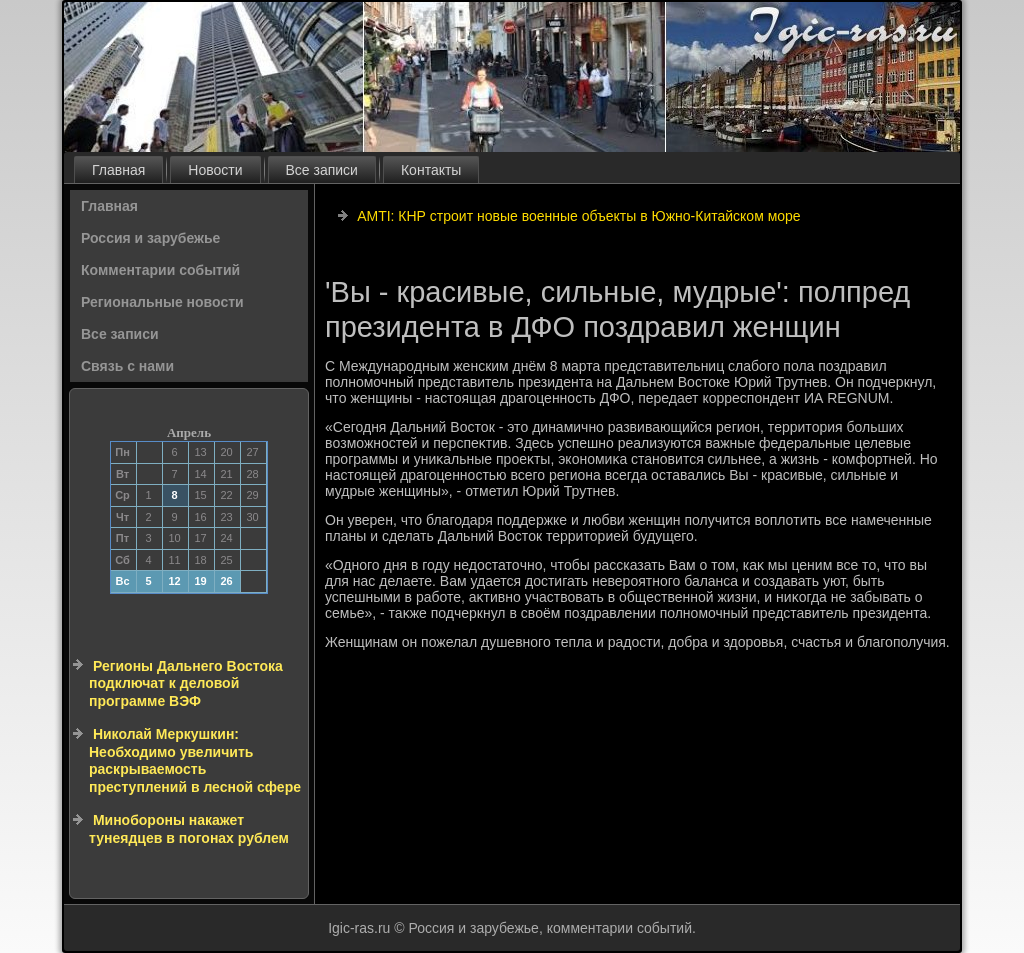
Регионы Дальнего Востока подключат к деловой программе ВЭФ (186, 683)
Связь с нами (127, 366)
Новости (215, 170)
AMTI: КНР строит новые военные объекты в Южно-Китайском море (579, 216)
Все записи (322, 170)
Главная (118, 170)
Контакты (431, 170)
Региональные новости (162, 302)
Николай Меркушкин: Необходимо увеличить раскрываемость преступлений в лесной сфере (195, 760)
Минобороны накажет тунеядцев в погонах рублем (189, 829)
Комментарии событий (160, 270)
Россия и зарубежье (150, 238)
